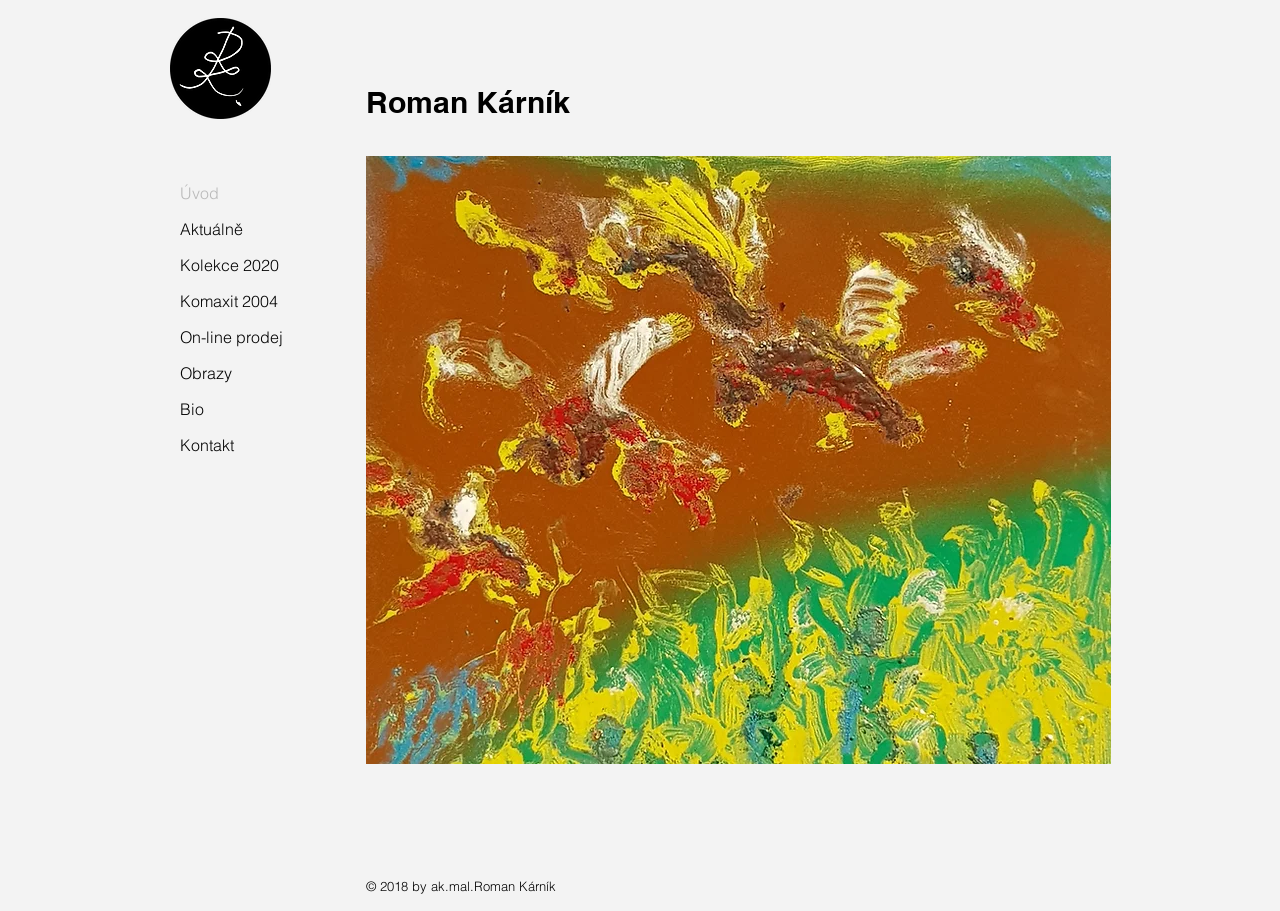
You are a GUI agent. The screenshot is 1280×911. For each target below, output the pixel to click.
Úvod (199, 193)
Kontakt (207, 445)
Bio (192, 409)
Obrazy (206, 373)
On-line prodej (231, 337)
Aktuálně (211, 229)
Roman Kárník (468, 102)
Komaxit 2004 (229, 301)
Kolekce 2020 (229, 265)
